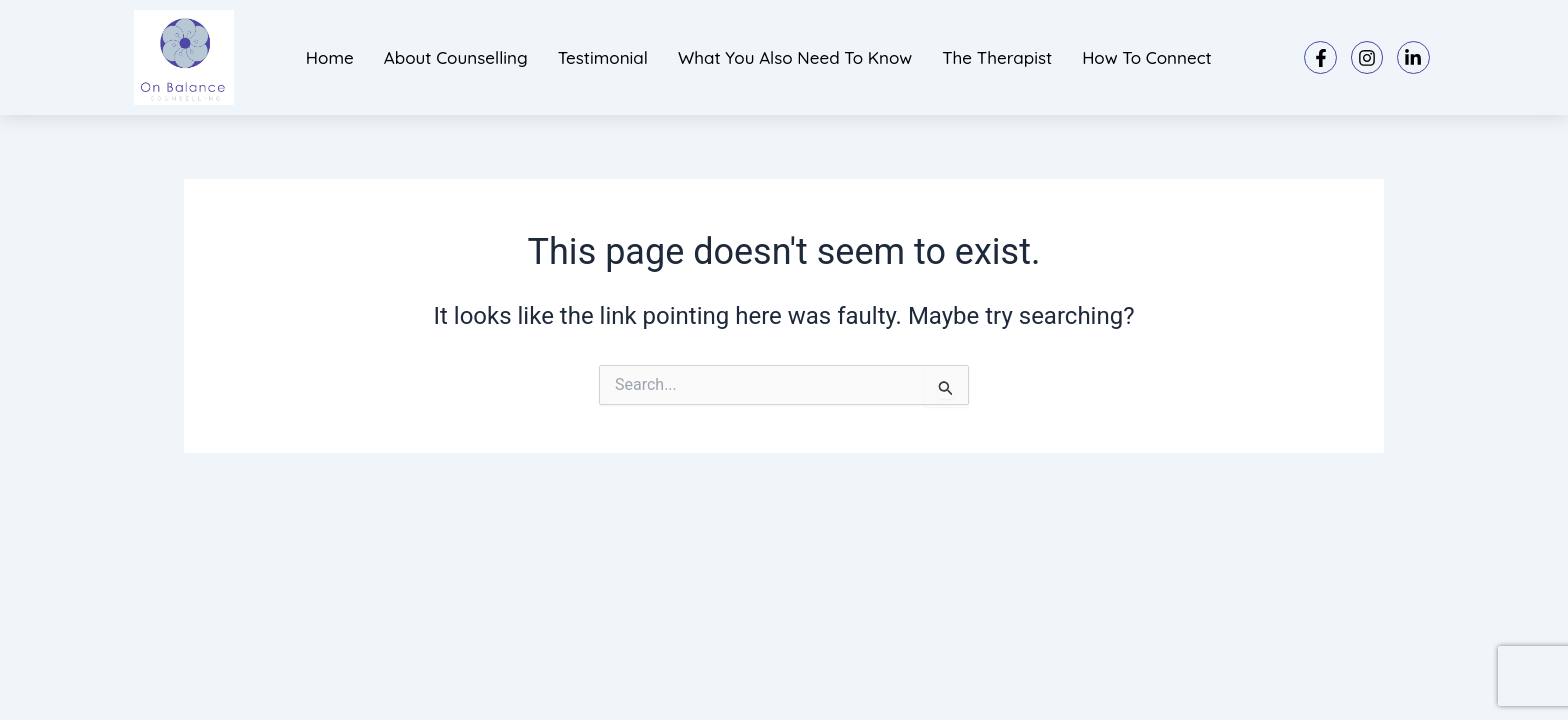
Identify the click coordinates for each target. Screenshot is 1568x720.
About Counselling (456, 57)
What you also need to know (795, 57)
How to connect (1147, 57)
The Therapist (997, 57)
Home (330, 57)
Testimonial (603, 57)
